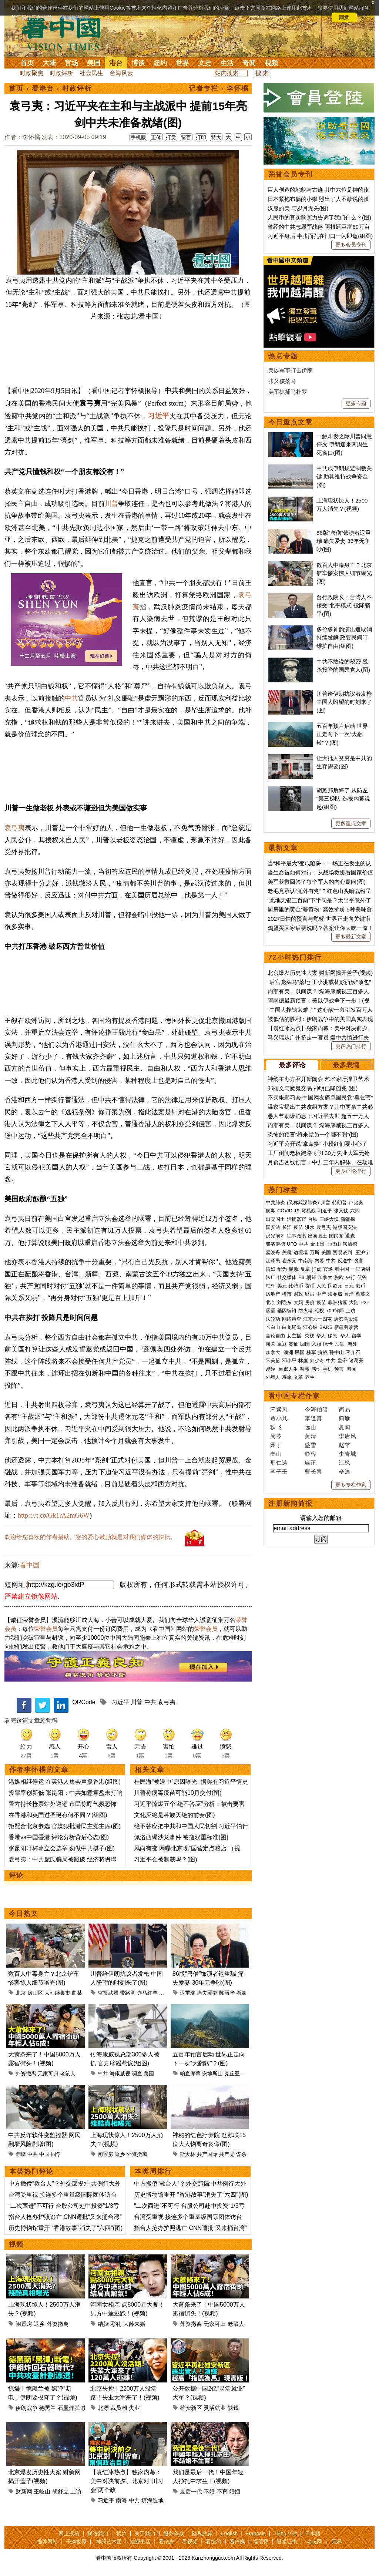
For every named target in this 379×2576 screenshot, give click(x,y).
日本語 (313, 2533)
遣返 (282, 1344)
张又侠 (341, 1210)
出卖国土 (275, 1219)
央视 (309, 1336)
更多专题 (356, 403)
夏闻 (345, 1427)
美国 (93, 63)
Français (256, 2533)
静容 (310, 1454)
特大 (216, 137)
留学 (356, 1336)
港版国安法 (345, 1227)
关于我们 (144, 2533)
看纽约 (213, 2542)
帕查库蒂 (190, 2073)
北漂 (103, 2408)
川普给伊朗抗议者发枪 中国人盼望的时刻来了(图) (344, 702)
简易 (345, 1409)
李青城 (347, 1454)
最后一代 (191, 2491)
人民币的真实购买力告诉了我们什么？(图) (319, 217)
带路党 (127, 1993)
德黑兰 (47, 2408)
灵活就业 (215, 2408)
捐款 (121, 2533)
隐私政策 (202, 2533)
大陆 (49, 63)
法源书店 (140, 2542)
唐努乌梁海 (346, 1319)
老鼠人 (68, 2073)
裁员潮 (118, 2408)
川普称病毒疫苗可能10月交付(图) (177, 1793)
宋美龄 (273, 1360)
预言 (339, 1369)
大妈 (298, 1302)
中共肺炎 (275, 1202)
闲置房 (105, 2154)
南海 (121, 2500)
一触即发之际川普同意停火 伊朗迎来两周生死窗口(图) (344, 444)
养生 (310, 1377)
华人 (321, 1336)
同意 (344, 17)
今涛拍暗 (316, 1409)
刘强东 (284, 1302)
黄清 (310, 1436)
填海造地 (152, 2500)
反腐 (305, 1269)
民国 (300, 1352)
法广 (270, 1277)
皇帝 (342, 1360)
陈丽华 (227, 1993)
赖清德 (350, 1244)
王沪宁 (362, 1252)
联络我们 (97, 2533)
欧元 (337, 1286)
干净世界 (76, 2542)
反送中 (345, 1260)
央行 (350, 1277)
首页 (27, 63)
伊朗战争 (27, 2408)
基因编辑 (286, 1310)
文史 (204, 63)
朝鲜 (311, 1277)
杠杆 (270, 1286)
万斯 (314, 1252)
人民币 (323, 1286)
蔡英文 (363, 1294)
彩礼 (115, 2324)
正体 (156, 137)
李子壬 (279, 1471)
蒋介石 (354, 1352)
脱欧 (339, 1277)
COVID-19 (288, 1210)
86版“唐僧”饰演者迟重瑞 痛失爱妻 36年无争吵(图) (343, 541)
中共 (71, 698)
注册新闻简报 (290, 1503)
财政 (298, 1294)
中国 (44, 2154)
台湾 (349, 1294)
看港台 (43, 88)
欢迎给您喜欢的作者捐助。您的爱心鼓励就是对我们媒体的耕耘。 (90, 1537)
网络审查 (291, 1319)
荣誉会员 (46, 1629)
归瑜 (345, 1418)
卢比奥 (356, 1202)
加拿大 (325, 1277)
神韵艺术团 (109, 2542)
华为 (282, 1269)
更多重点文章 (350, 823)
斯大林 (187, 2154)
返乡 (120, 2154)
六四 (355, 1210)
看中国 (65, 33)
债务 (362, 1277)
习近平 (159, 416)
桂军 (311, 1352)
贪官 (358, 1260)
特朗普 (339, 1202)
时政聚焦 (31, 73)
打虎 (316, 1269)
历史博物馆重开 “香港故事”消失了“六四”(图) (66, 2228)
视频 (271, 63)
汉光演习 (275, 1236)
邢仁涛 (279, 1463)
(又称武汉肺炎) (303, 1202)
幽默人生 (288, 1369)
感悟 (316, 1369)
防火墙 (305, 1310)
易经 (271, 1369)
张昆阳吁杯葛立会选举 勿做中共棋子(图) (62, 1848)
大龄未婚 (134, 2324)
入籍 (316, 1344)
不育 (222, 2491)
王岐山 (42, 2491)
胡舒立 (60, 2491)
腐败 (293, 1269)
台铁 (313, 1219)
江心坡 (310, 1327)
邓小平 (289, 1360)
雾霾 (270, 1310)
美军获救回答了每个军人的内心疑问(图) (317, 882)
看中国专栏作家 (294, 1396)
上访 (75, 2491)
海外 (353, 1344)
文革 (298, 1377)
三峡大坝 (329, 1219)
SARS (325, 1327)
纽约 (160, 63)
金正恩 (317, 1244)
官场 (71, 63)
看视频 (190, 2542)
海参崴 (335, 1294)
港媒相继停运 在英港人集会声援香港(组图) (65, 1782)
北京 (21, 1993)
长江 (287, 1227)
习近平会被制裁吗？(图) (165, 1859)
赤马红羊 (147, 1993)
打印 (201, 137)
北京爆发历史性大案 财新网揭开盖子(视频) (320, 973)
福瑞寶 (260, 2542)
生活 (227, 63)
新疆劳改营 (346, 1327)
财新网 (24, 2491)
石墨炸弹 (69, 2408)
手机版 (138, 137)
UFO (292, 1244)
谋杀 (241, 2154)
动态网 (314, 2542)
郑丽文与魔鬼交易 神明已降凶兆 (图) (313, 1088)
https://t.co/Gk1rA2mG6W (53, 1515)
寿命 (287, 1377)
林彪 (303, 1360)
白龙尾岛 (291, 1327)
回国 (305, 1344)
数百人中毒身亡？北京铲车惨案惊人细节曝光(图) (344, 573)
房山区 (35, 1993)
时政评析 (61, 73)
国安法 (273, 1227)
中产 (321, 1294)
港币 (360, 1286)
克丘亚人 (234, 2073)
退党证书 (286, 2542)
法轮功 (273, 1319)
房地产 (273, 1294)
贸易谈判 (343, 1252)
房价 (310, 1302)
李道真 (313, 1418)
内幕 (319, 1260)
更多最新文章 (350, 937)
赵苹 (345, 1445)
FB (301, 1277)
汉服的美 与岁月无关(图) (298, 208)
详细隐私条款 (74, 17)
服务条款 (173, 2533)
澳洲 (288, 1352)
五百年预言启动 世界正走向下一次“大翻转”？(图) (342, 734)
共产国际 (207, 2154)
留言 (186, 137)
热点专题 (283, 356)
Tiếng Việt (285, 2533)
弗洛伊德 (275, 1244)
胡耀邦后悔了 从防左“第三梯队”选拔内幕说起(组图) (343, 798)
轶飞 (276, 1427)
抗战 (323, 1352)
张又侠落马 (282, 381)
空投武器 (108, 1993)
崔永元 (289, 1260)
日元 (349, 1286)
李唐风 (347, 1436)
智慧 (304, 1369)
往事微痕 (296, 1236)
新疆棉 (348, 1219)
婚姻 (241, 1993)
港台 (116, 63)
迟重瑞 (187, 1993)
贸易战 (308, 1210)
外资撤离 (26, 2073)
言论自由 (275, 1336)
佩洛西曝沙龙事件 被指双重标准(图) (181, 1837)
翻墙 (21, 2154)
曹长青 (313, 1471)
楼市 (287, 1294)
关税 (287, 1252)
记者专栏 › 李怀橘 (219, 88)
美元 (282, 1286)
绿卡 (328, 1344)
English (229, 2533)
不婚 (209, 2491)
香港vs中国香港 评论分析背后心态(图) (59, 1837)
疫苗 (298, 1227)
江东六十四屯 (317, 1319)
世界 (182, 63)
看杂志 (166, 2542)
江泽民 (273, 1260)
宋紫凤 (279, 1409)
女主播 (295, 1336)
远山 (310, 1427)
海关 (270, 1344)
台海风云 (121, 73)
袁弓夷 (14, 828)
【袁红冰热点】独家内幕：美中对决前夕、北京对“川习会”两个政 (126, 2481)
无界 (337, 2542)
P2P (365, 1302)
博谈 (138, 63)
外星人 (273, 1377)
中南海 (305, 1260)
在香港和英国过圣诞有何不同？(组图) (58, 1815)
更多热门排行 (350, 1046)
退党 (350, 1236)
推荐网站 (47, 2542)
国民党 (336, 1236)
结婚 (103, 2324)
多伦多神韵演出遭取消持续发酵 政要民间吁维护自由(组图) (344, 637)
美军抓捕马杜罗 (287, 392)
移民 (332, 1336)
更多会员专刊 (350, 245)
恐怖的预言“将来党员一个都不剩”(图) (313, 1134)
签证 (293, 1344)
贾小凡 (279, 1418)
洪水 (310, 1227)
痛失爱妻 (207, 1993)
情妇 (270, 1269)
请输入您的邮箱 (321, 1518)
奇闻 (249, 63)
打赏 (171, 137)
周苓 (276, 1436)
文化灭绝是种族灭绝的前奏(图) (174, 1815)
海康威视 (120, 2073)
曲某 (77, 1993)
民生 (340, 1344)
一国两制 (360, 1269)
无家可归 (48, 2073)
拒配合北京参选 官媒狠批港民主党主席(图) (65, 1826)
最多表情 (346, 1065)
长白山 (273, 1327)
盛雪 (310, 1445)
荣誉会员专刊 (290, 174)
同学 (56, 2154)
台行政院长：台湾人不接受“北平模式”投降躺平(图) (344, 605)
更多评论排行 (350, 1171)
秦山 (276, 1454)
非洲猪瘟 (337, 1302)
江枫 (345, 1463)
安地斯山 (212, 2073)
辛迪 (345, 1471)
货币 (310, 1286)
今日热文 (23, 1913)
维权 (319, 1310)
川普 (111, 503)
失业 (134, 2408)
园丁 (276, 1445)
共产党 (227, 2154)
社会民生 (91, 73)
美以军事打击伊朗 (290, 370)
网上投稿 (68, 2533)
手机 (327, 1369)
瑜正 (310, 1463)
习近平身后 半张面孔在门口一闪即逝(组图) (320, 236)
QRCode (83, 1702)
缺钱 (233, 2408)
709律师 (335, 1310)
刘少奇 (317, 1360)
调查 (137, 2073)
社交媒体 (286, 1277)
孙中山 (336, 1352)
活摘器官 (296, 1219)
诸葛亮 (356, 1360)
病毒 (270, 1210)
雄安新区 (191, 2408)
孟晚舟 (273, 1252)
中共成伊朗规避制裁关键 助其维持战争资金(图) (344, 476)
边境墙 (301, 1252)
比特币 (296, 1286)
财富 (310, 1294)
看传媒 (237, 2542)
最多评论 (292, 1065)
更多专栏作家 (350, 1485)
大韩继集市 (57, 1993)
